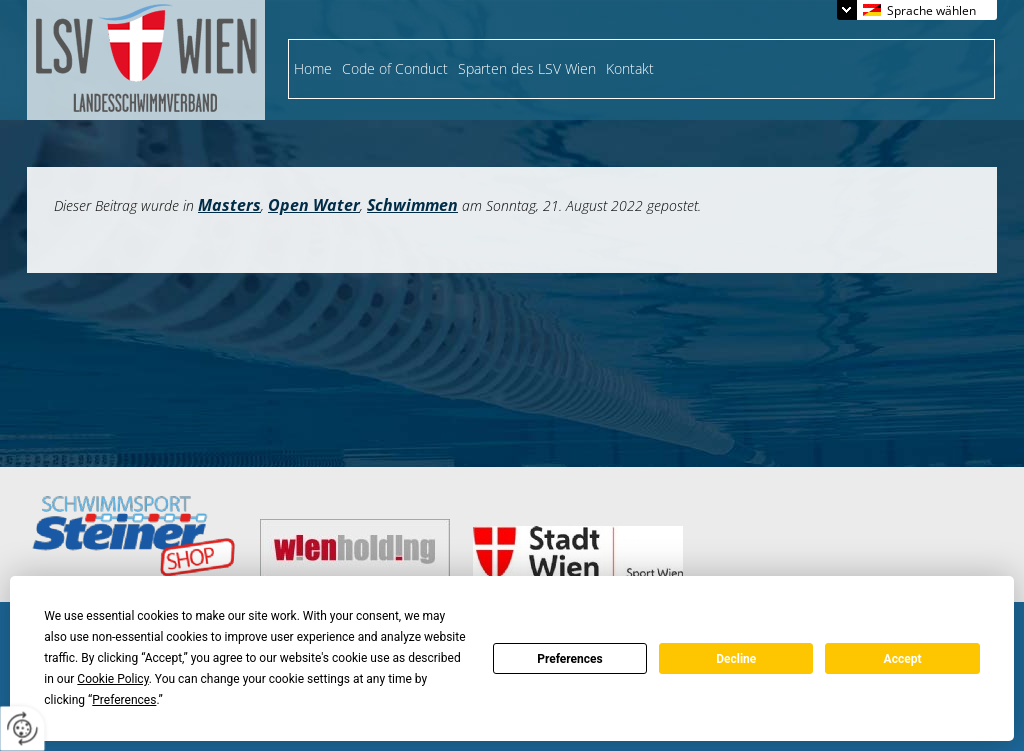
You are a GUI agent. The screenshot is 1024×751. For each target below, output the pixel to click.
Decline (736, 659)
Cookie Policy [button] (112, 679)
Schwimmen (412, 205)
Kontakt (630, 68)
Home (313, 68)
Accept (903, 659)
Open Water (314, 205)
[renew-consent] (22, 728)
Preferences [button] (124, 700)
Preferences (570, 659)
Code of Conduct (395, 68)
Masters (229, 205)
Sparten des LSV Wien (527, 68)
